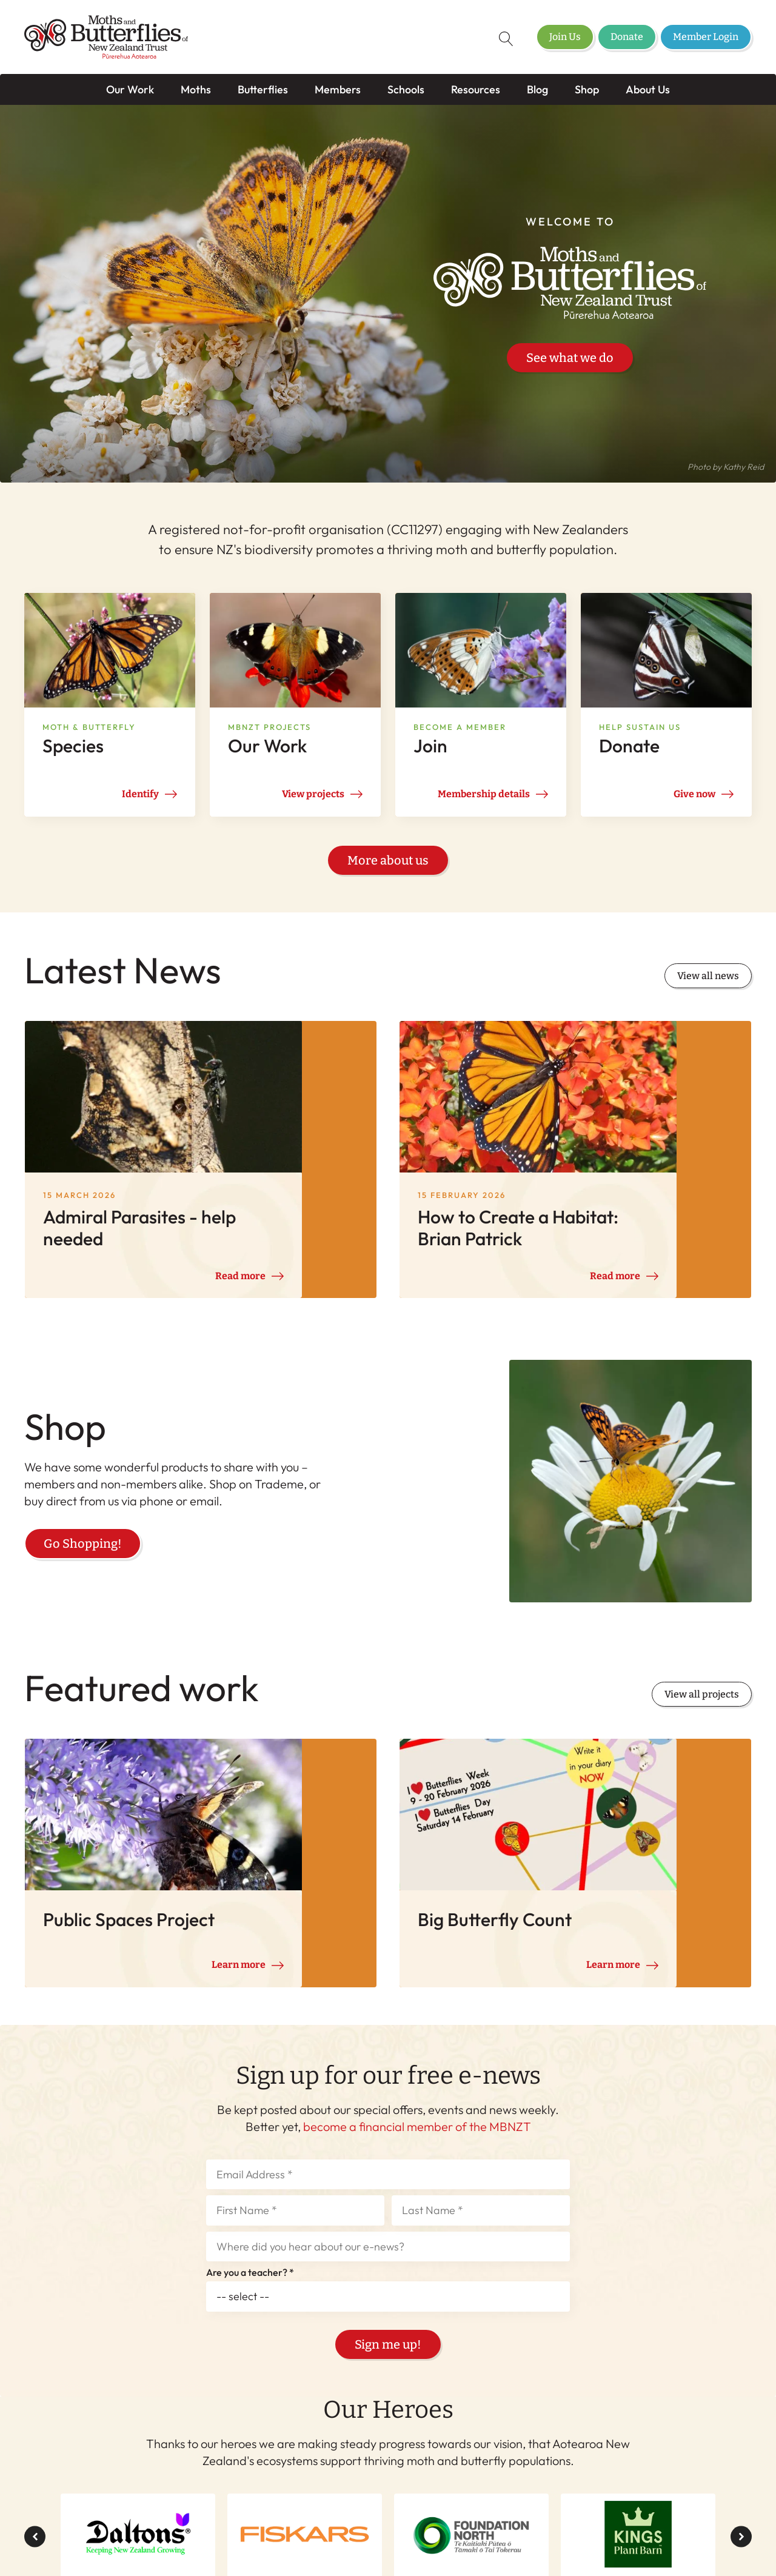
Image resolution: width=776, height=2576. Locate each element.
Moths (196, 89)
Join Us (565, 36)
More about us (388, 867)
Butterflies (263, 89)
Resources (475, 89)
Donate (626, 36)
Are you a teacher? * (250, 2106)
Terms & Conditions (409, 2540)
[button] (34, 2369)
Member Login (705, 36)
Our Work (130, 89)
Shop (587, 89)
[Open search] (498, 39)
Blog (537, 89)
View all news (708, 983)
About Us (648, 89)
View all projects (701, 1599)
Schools (405, 89)
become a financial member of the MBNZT (417, 1959)
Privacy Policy (504, 2540)
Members (338, 89)
